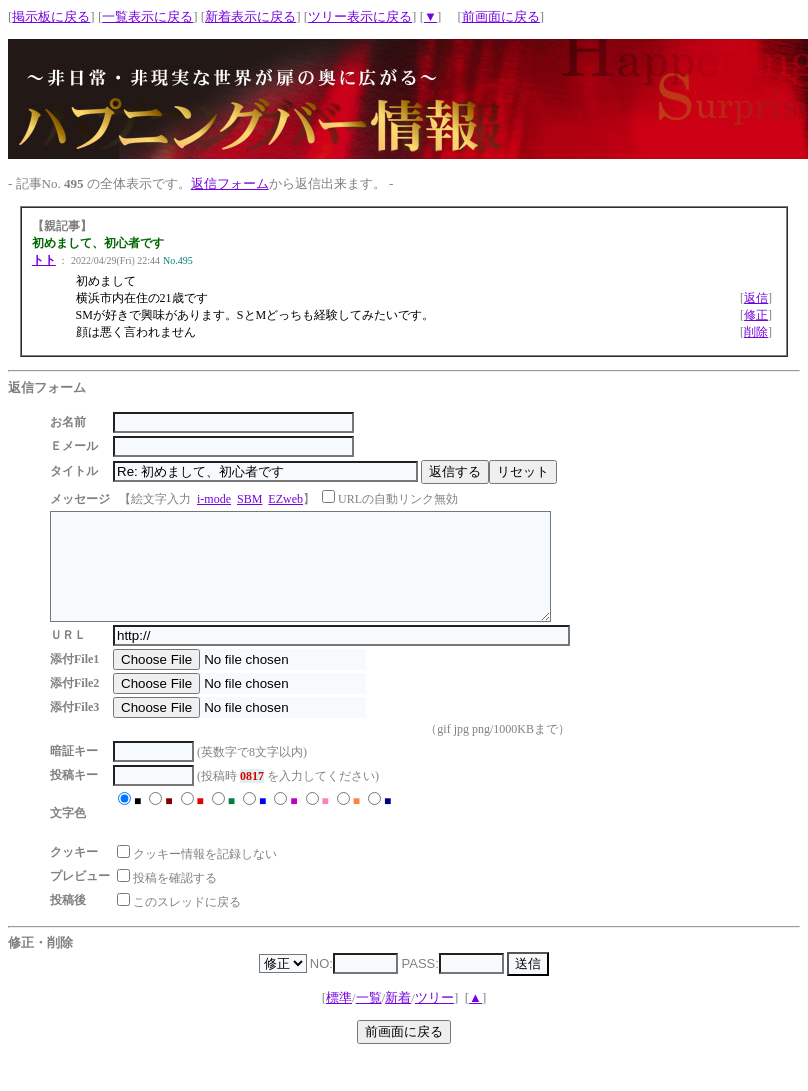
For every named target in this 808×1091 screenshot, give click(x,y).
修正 (756, 315)
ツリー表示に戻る (360, 16)
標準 (339, 1018)
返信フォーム (230, 183)
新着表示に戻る (250, 16)
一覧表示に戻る (147, 16)
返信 (756, 298)
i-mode (214, 499)
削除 (756, 332)
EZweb (285, 499)
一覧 (369, 1018)
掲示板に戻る (51, 16)
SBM (249, 499)
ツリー (434, 1018)
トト (44, 260)
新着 (398, 1018)
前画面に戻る (501, 16)
